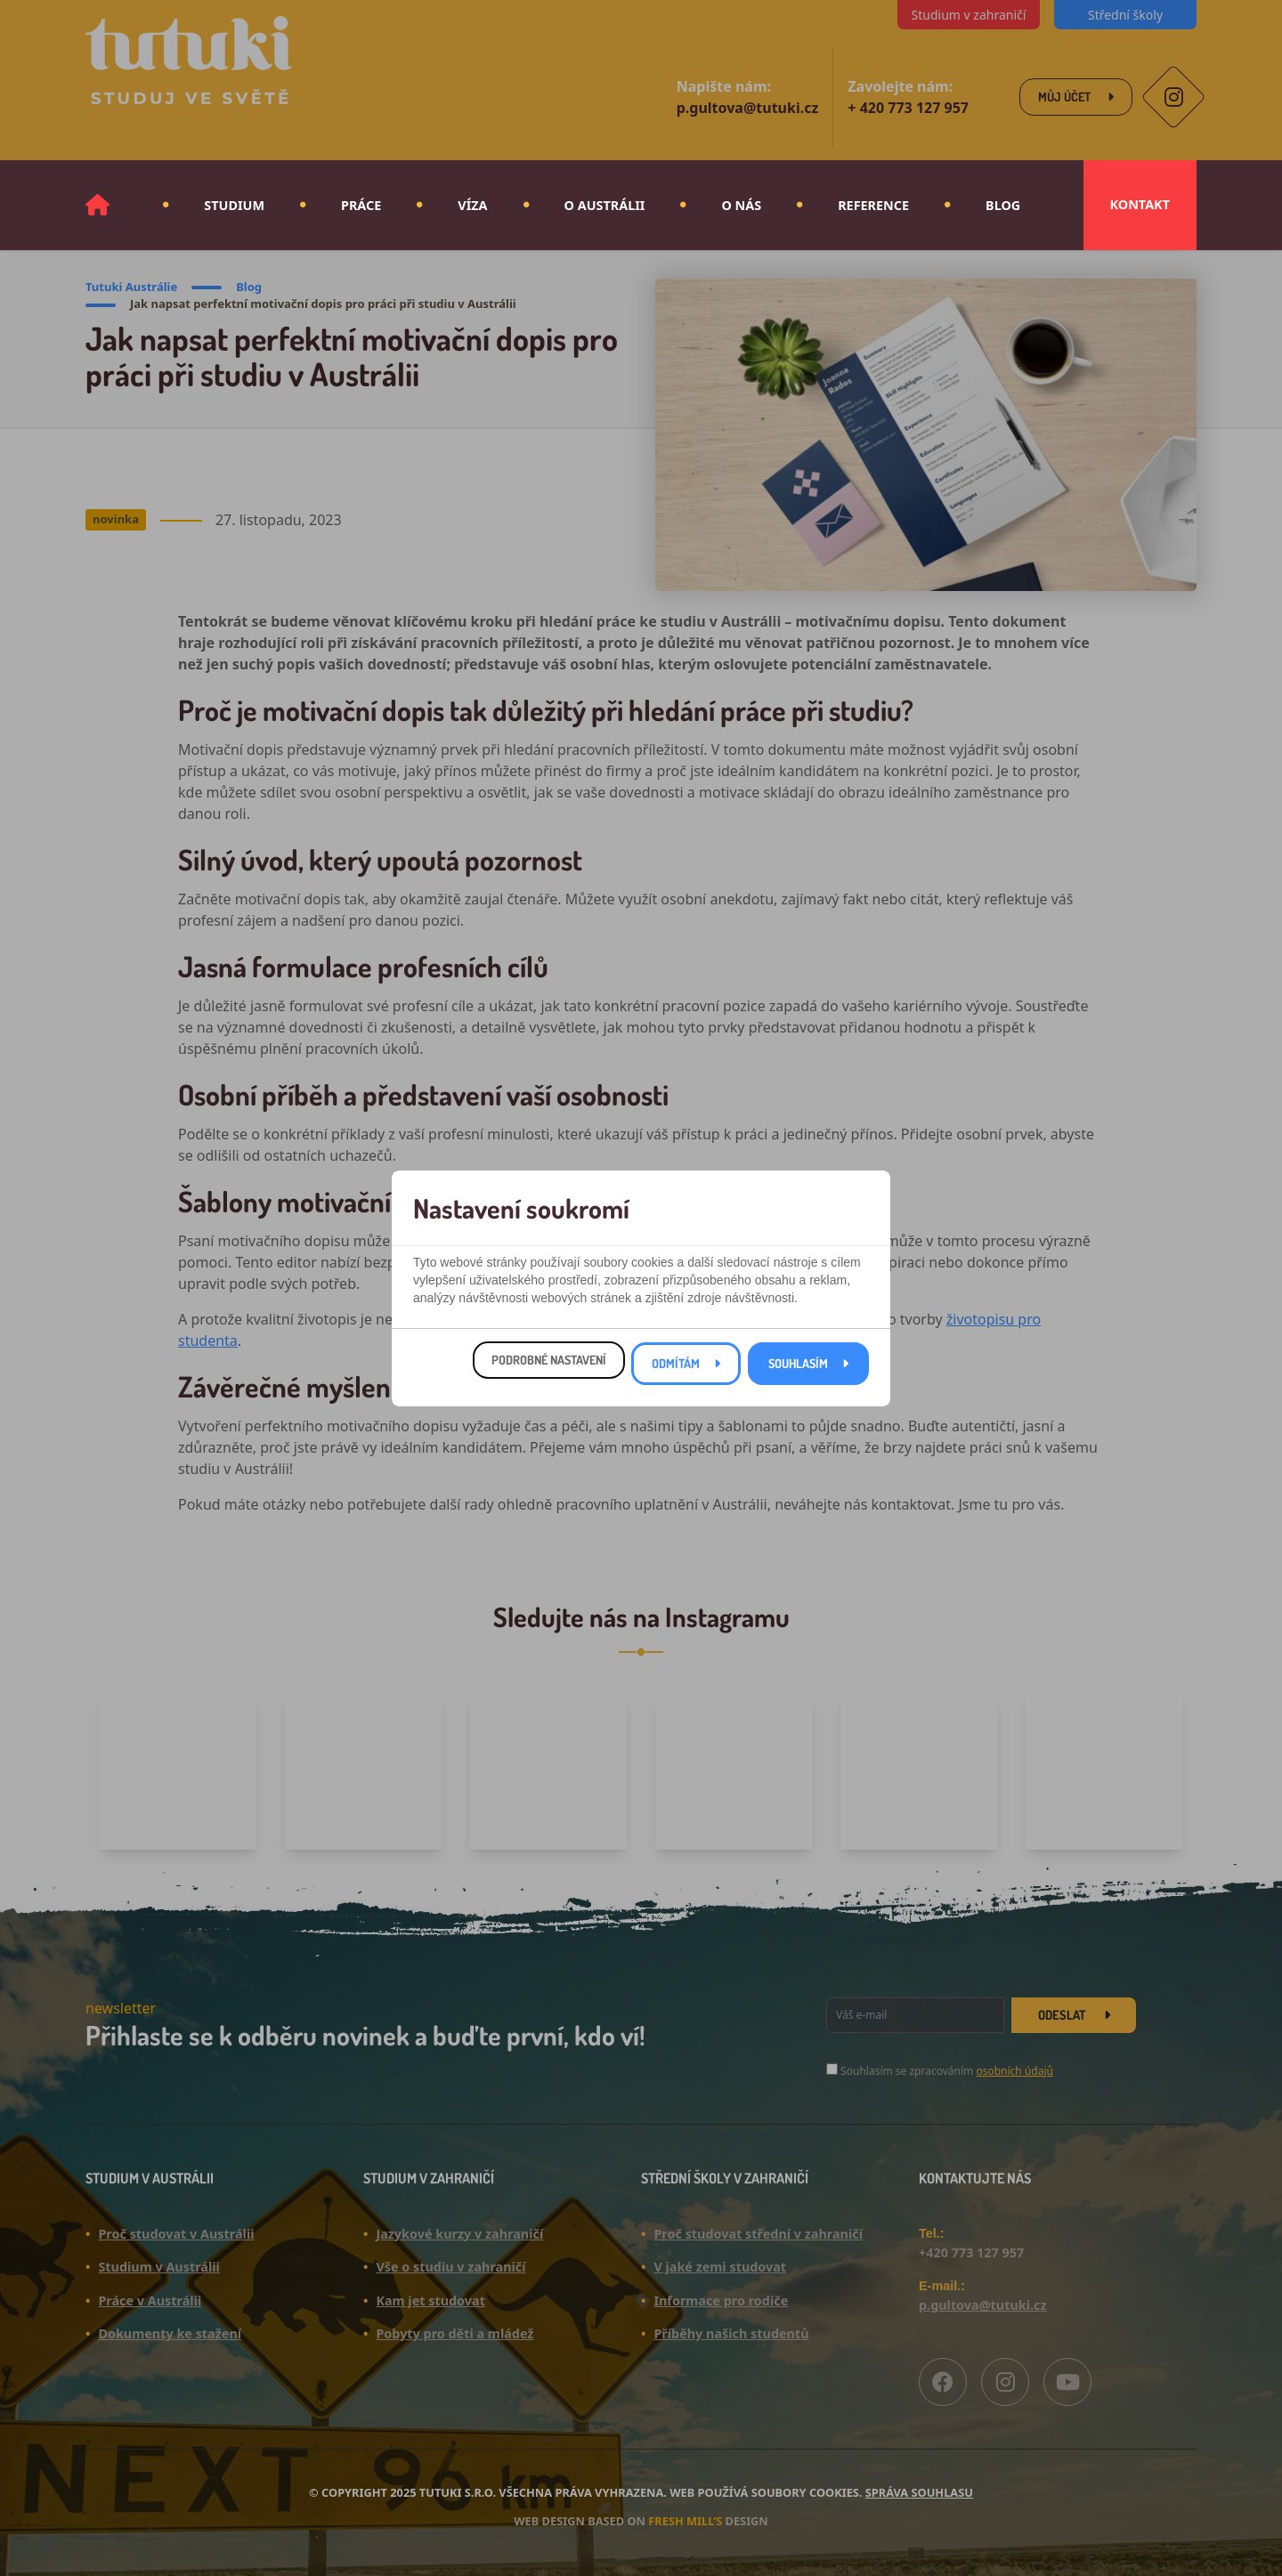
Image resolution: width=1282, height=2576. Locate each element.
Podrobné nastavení (548, 1366)
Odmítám (676, 1370)
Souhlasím (798, 1370)
